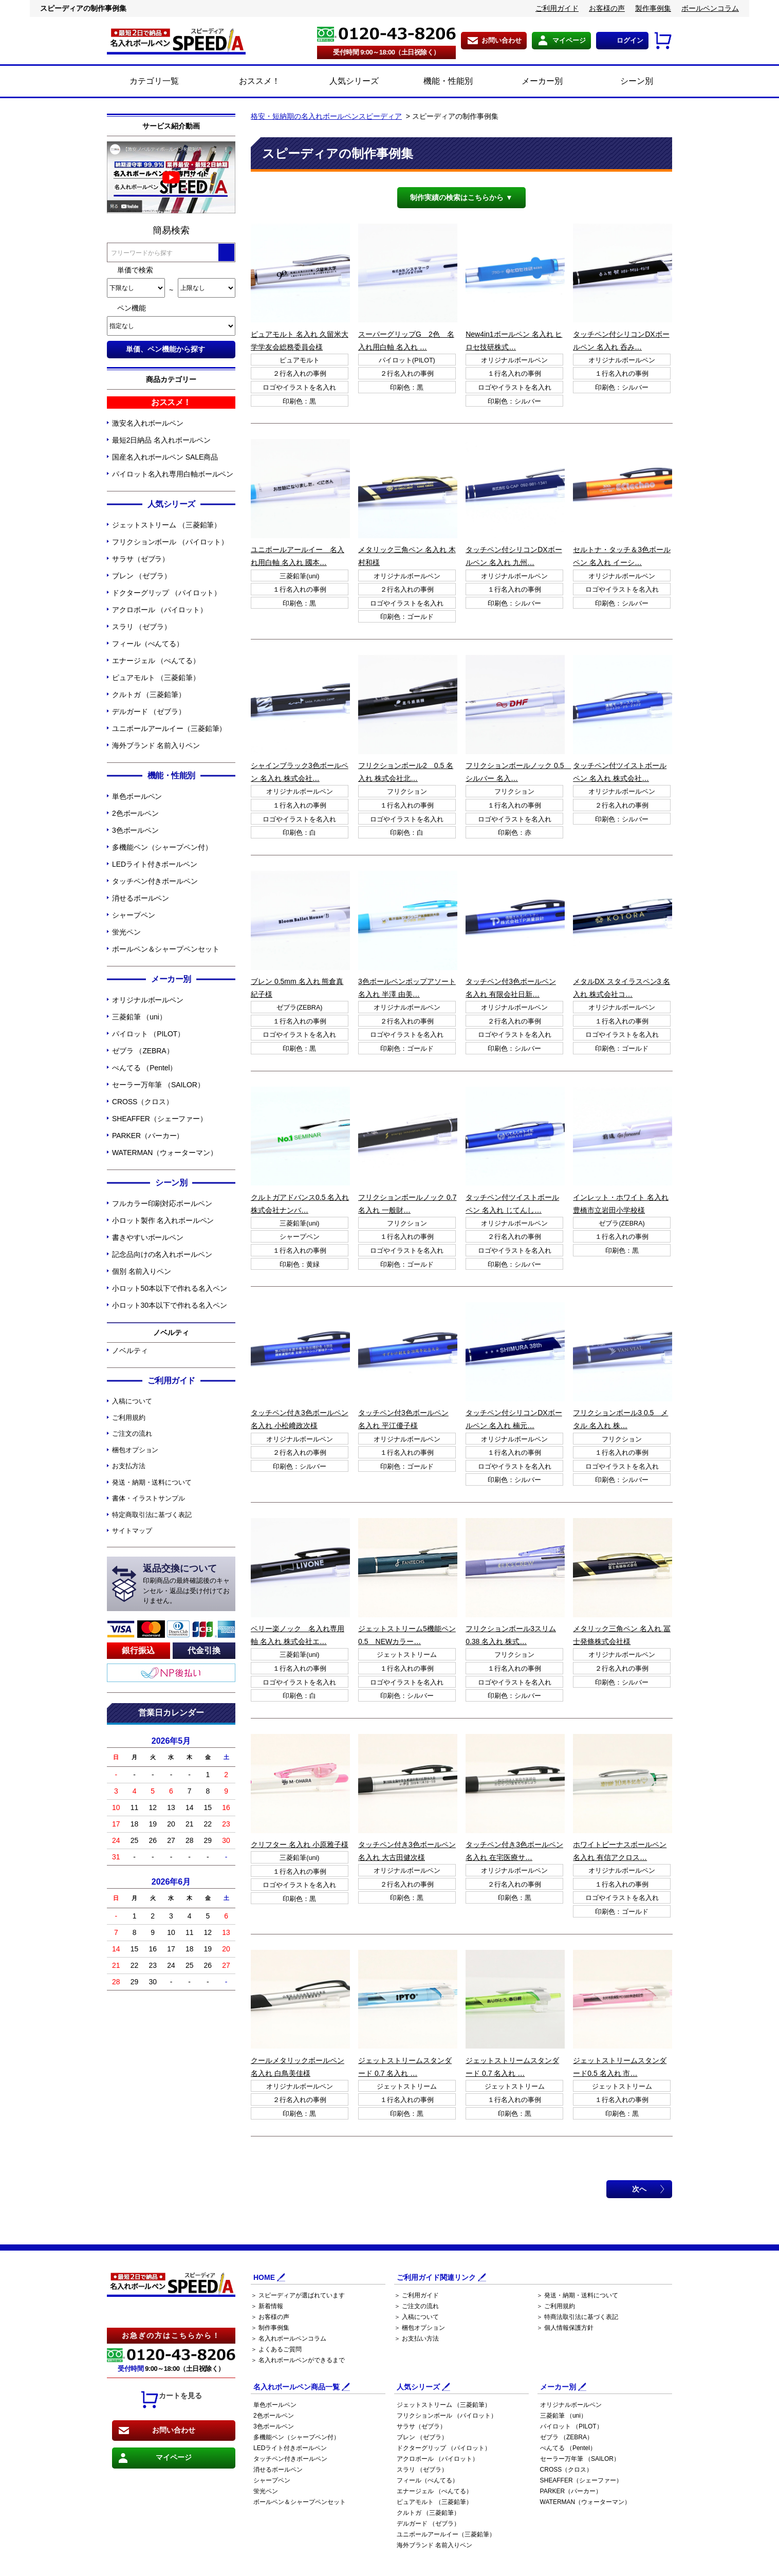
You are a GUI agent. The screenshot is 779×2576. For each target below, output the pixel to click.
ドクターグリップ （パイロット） (166, 593)
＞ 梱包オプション (419, 2327)
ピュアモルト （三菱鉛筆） (156, 677)
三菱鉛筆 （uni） (139, 1017)
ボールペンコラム (710, 8)
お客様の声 (607, 8)
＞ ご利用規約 (555, 2306)
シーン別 (625, 81)
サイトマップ (132, 1530)
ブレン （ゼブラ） (141, 576)
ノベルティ (130, 1350)
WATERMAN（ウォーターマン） (164, 1152)
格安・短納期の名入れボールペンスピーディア (326, 116)
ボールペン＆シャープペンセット (165, 949)
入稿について (132, 1401)
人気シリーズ (342, 81)
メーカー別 (530, 81)
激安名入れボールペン (147, 423)
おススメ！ (248, 81)
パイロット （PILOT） (148, 1034)
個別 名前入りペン (141, 1271)
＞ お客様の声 (270, 2317)
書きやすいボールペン (147, 1237)
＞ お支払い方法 (416, 2338)
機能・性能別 (436, 81)
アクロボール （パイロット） (159, 610)
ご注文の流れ (132, 1433)
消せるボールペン (140, 898)
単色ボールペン (137, 796)
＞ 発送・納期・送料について (577, 2295)
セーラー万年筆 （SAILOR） (158, 1085)
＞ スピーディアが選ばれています (298, 2295)
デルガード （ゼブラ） (149, 711)
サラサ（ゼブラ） (140, 559)
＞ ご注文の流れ (416, 2306)
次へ (639, 2189)
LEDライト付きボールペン (154, 864)
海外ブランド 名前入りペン (156, 745)
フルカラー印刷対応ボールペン (162, 1203)
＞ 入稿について (416, 2317)
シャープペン (133, 915)
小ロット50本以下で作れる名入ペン (169, 1288)
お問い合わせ (501, 40)
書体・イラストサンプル (148, 1498)
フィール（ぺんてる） (147, 644)
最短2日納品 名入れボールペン (161, 440)
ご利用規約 (128, 1417)
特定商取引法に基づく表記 (152, 1515)
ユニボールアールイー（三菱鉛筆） (169, 728)
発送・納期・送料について (152, 1482)
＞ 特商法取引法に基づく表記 (577, 2317)
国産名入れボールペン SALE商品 (165, 457)
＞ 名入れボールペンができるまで (298, 2360)
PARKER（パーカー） (147, 1135)
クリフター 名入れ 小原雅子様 (299, 1844)
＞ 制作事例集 (270, 2327)
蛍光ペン (126, 932)
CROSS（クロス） (142, 1102)
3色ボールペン (135, 830)
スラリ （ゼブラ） (141, 627)
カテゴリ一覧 (154, 81)
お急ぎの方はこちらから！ (171, 2335)
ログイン (630, 40)
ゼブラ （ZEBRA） (142, 1051)
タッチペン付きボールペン (155, 881)
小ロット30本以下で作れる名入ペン (169, 1305)
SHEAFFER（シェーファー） (159, 1119)
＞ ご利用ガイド (416, 2295)
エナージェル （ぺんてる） (156, 660)
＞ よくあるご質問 (276, 2349)
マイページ (569, 40)
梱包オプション (135, 1450)
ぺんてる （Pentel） (144, 1068)
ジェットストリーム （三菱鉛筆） (166, 525)
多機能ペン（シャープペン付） (162, 847)
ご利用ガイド (557, 8)
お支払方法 (128, 1466)
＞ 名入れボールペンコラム (288, 2338)
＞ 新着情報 (267, 2306)
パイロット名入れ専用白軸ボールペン (172, 474)
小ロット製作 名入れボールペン (163, 1220)
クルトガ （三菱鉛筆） (149, 694)
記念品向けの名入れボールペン (162, 1254)
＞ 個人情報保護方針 (564, 2327)
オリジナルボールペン (147, 1000)
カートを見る (171, 2399)
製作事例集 (653, 8)
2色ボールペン (135, 813)
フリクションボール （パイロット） (170, 542)
